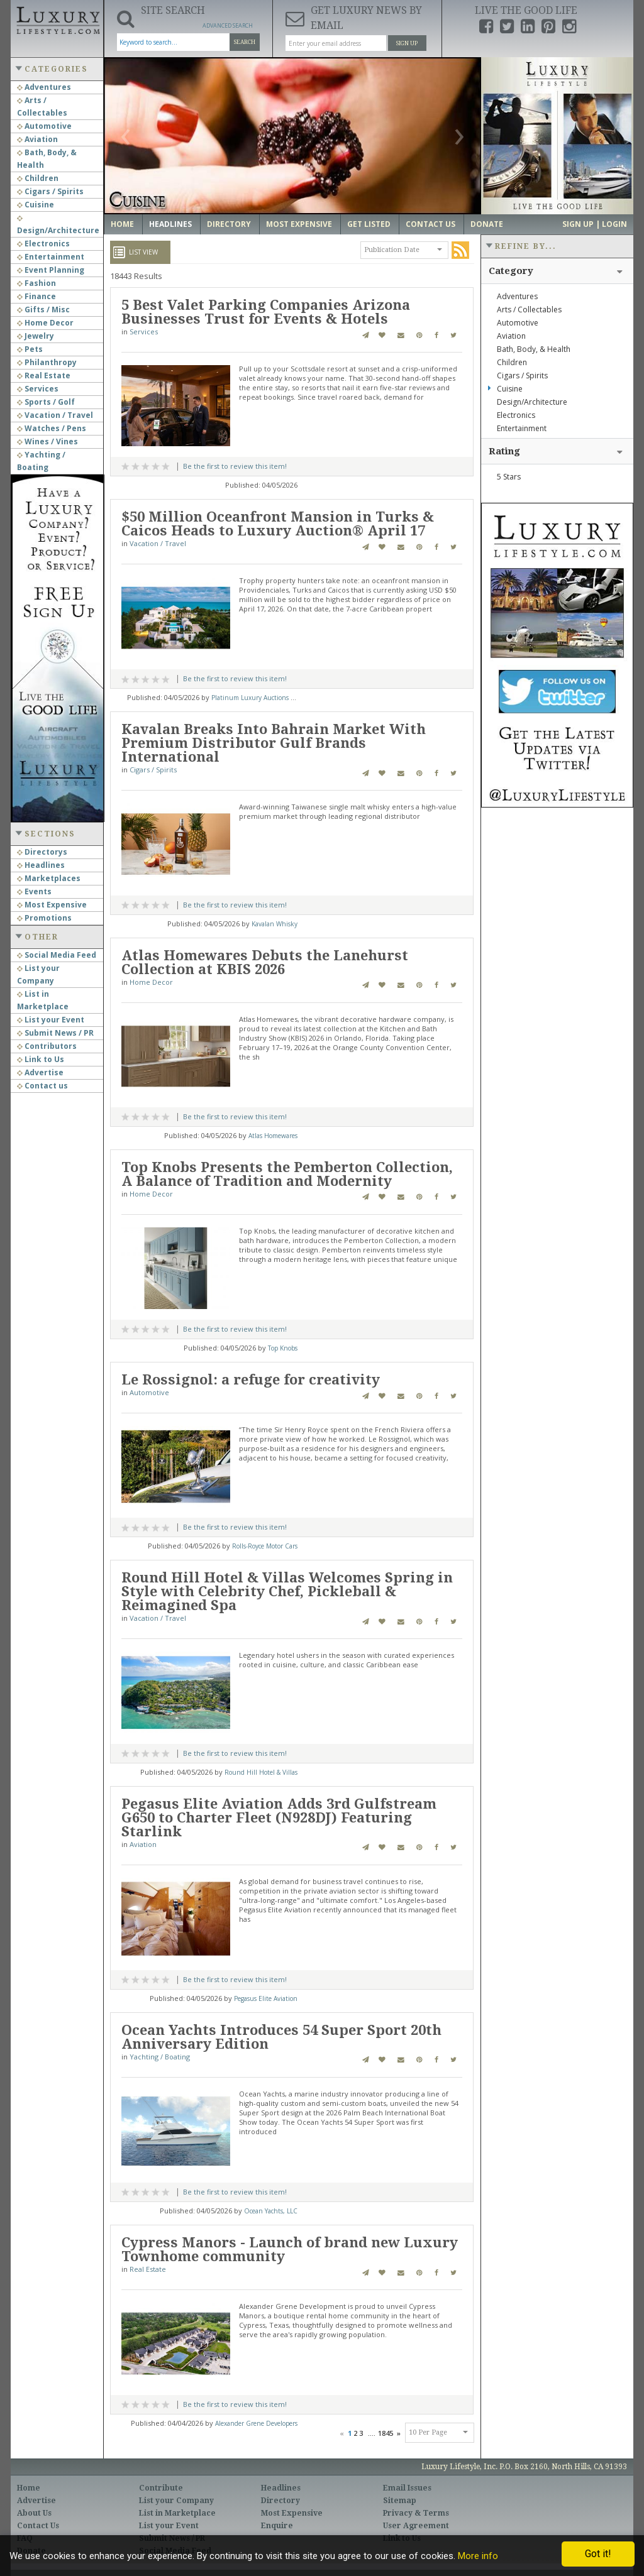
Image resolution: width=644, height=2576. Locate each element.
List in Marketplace (177, 2513)
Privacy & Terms (416, 2513)
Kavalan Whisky (274, 923)
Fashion (36, 283)
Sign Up (407, 43)
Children (37, 178)
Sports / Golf (46, 402)
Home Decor (45, 322)
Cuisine (35, 204)
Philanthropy (47, 362)
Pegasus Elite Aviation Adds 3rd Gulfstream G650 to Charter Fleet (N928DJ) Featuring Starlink (278, 1817)
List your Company (176, 2500)
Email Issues (407, 2488)
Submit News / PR (55, 1033)
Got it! (598, 2554)
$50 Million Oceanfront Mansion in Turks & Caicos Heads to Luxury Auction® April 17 (277, 524)
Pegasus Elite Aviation (265, 1998)
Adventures (44, 87)
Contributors (47, 1046)
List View (143, 252)
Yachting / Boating (160, 2056)
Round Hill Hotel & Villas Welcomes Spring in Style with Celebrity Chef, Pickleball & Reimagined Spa (287, 1591)
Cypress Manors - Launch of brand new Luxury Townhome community (289, 2249)
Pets (30, 349)
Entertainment (50, 256)
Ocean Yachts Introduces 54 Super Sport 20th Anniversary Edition (281, 2037)
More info (478, 2556)
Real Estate (43, 375)
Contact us (42, 1085)
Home (122, 224)
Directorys (42, 852)
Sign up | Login (594, 224)
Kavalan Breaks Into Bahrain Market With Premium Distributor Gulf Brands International (273, 743)
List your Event (50, 1019)
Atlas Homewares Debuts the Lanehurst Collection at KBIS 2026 (264, 962)
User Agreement (416, 2525)
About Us (34, 2513)
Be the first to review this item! (235, 466)
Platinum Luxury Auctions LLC (256, 697)
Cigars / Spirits (50, 191)
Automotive (44, 126)
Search (244, 42)
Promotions (44, 918)
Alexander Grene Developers (256, 2423)
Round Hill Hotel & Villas (261, 1772)
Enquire (277, 2525)
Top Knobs (282, 1348)
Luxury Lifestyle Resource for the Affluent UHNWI (57, 19)
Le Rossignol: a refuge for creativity (250, 1380)
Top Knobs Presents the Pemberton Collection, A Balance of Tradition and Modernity (287, 1174)
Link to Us (40, 1059)
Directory (229, 224)
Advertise (40, 1072)
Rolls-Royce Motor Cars (264, 1546)
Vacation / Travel (55, 415)
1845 (385, 2433)
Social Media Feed (56, 955)
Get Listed (369, 224)
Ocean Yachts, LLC (270, 2210)
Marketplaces (48, 878)
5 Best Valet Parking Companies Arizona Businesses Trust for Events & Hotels (265, 312)
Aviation (37, 139)
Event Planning (50, 270)
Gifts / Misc (43, 309)
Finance (36, 296)
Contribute (161, 2488)
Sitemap (399, 2500)
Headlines (41, 865)
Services (37, 388)
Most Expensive (52, 904)
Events (34, 891)
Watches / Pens (51, 428)
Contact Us (430, 224)
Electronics (43, 243)
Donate (486, 224)
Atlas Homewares (272, 1135)
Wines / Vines (47, 441)
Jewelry (35, 336)
